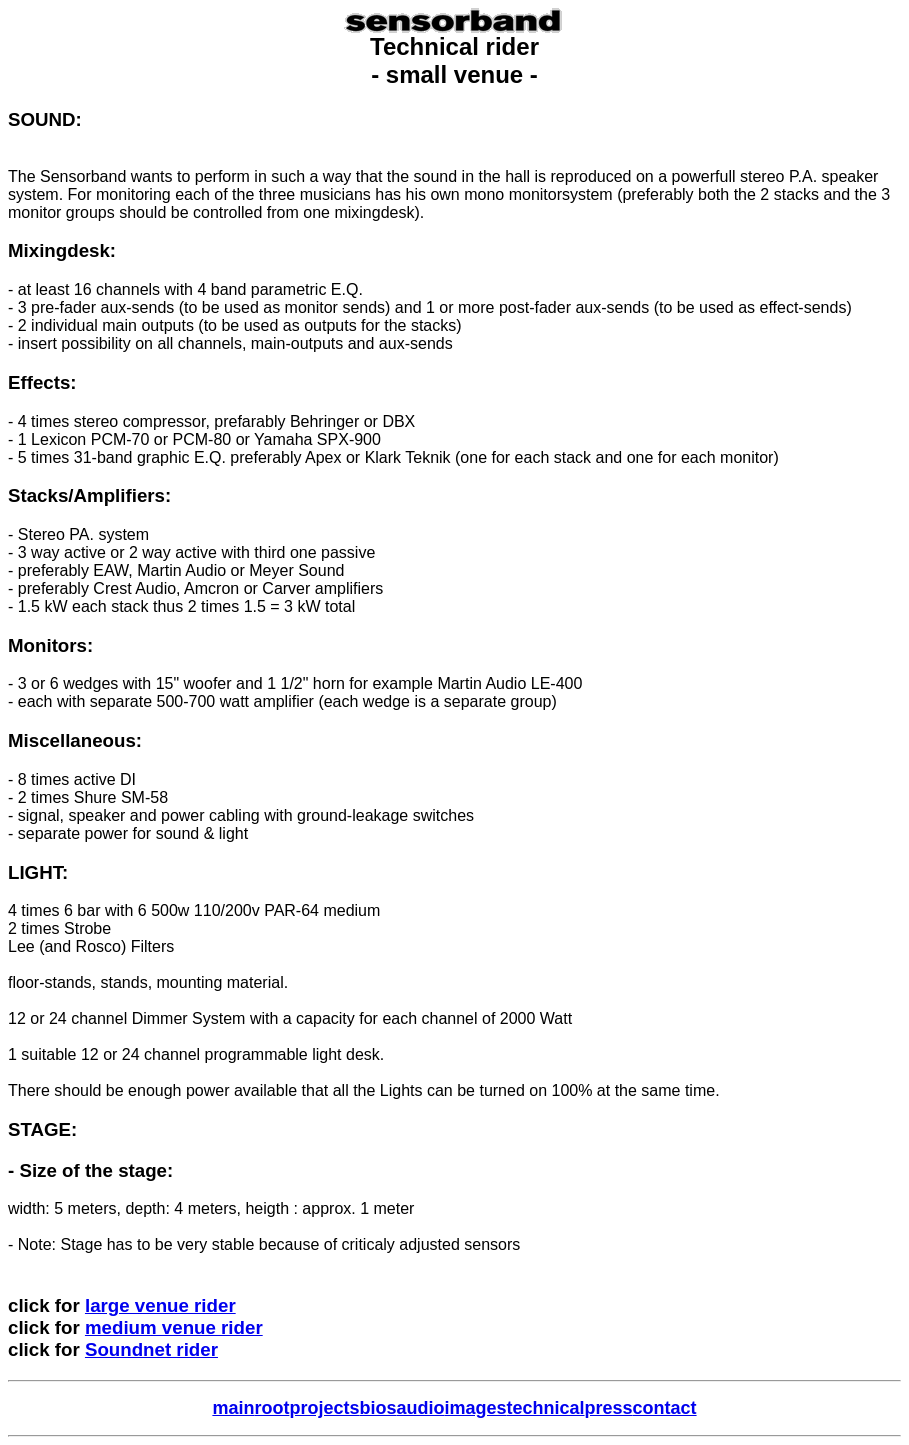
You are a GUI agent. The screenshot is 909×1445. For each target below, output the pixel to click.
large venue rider (160, 1305)
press (609, 1408)
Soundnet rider (151, 1349)
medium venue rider (174, 1327)
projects (324, 1408)
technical (546, 1408)
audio (420, 1408)
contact (665, 1408)
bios (377, 1408)
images (475, 1408)
